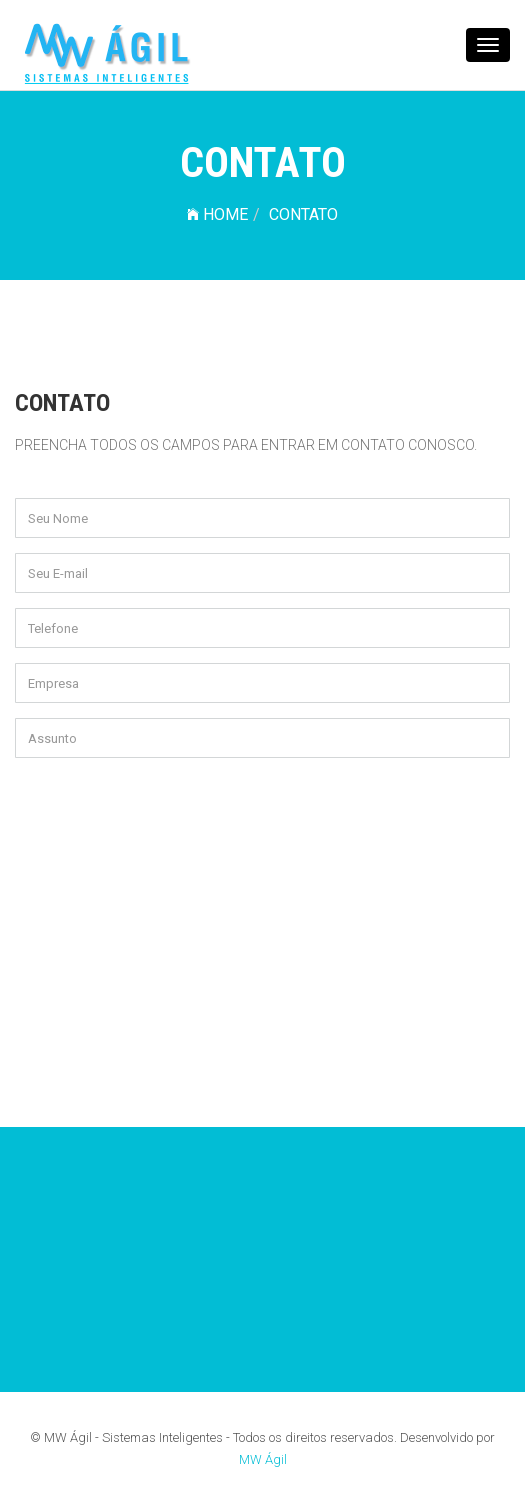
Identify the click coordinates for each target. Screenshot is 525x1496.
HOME (217, 214)
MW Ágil (263, 1459)
